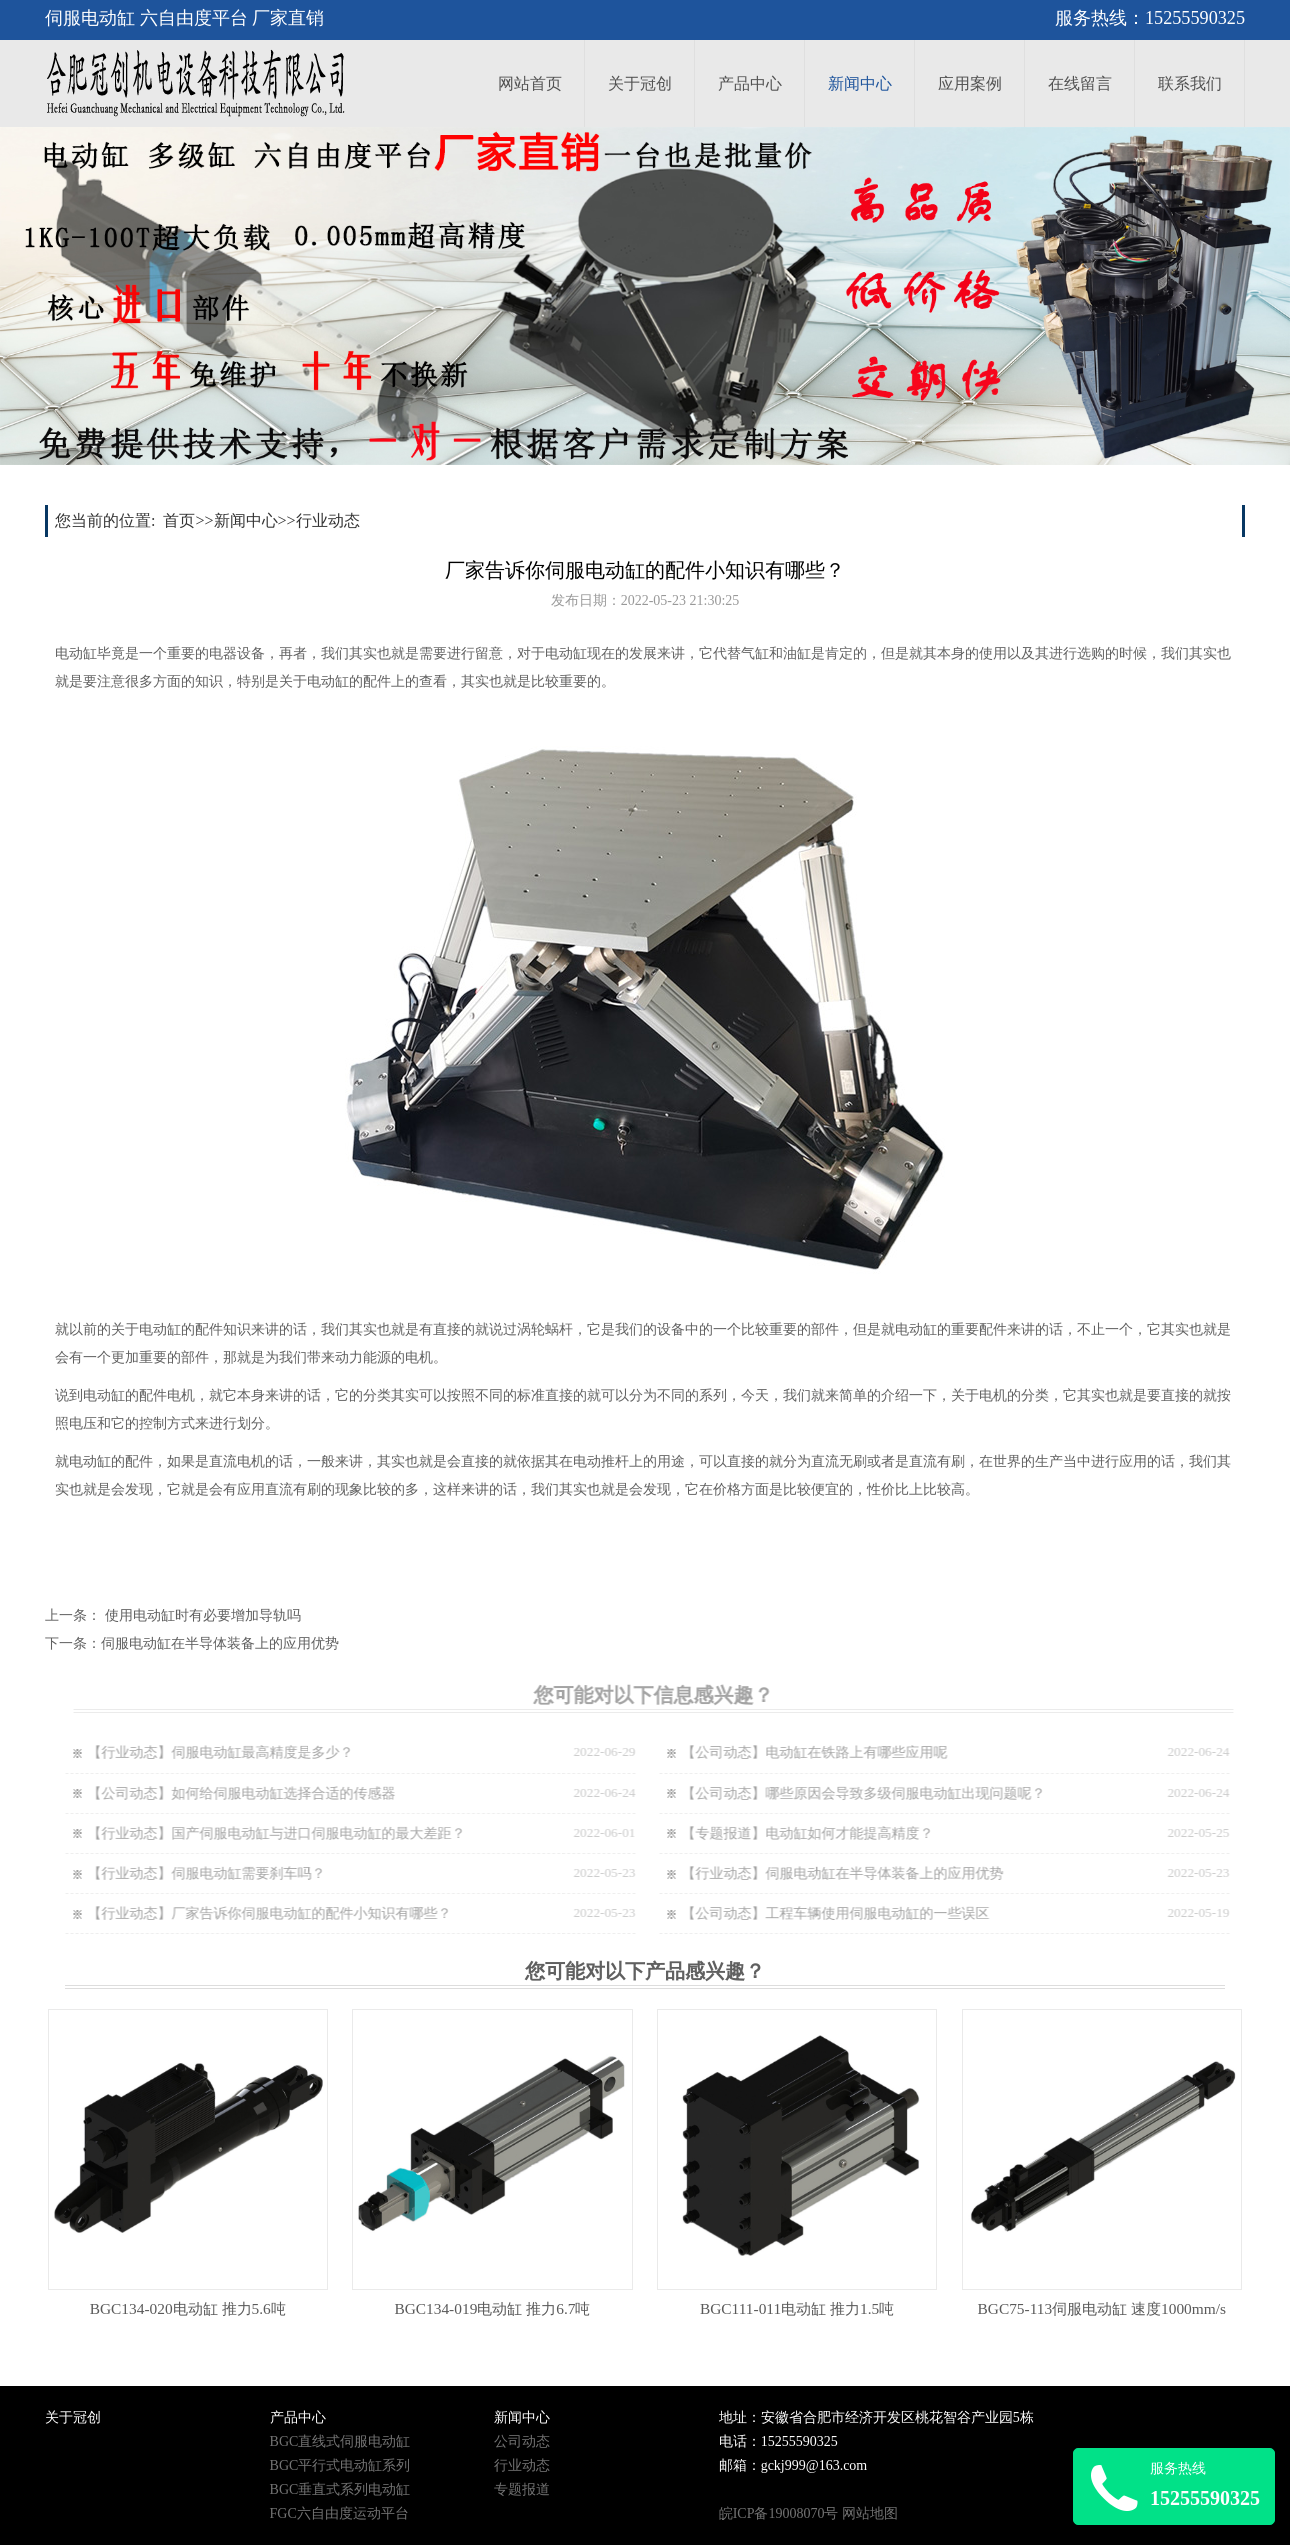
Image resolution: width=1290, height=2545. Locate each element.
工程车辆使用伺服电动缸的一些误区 (888, 1913)
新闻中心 (860, 83)
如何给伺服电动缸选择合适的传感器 (294, 1793)
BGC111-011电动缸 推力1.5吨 (797, 2308)
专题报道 (522, 2489)
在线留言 (1080, 83)
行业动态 (328, 520)
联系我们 (1190, 83)
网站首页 (530, 83)
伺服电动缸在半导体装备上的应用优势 (220, 1643)
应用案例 (970, 83)
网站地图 (870, 2513)
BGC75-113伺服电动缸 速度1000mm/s (1102, 2308)
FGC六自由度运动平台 (339, 2513)
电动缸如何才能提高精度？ (860, 1833)
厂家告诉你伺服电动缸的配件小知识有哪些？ (322, 1913)
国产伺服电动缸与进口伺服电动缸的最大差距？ (329, 1833)
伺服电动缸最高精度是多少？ (273, 1752)
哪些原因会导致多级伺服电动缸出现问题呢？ (916, 1793)
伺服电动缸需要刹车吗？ (259, 1873)
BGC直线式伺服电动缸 (340, 2441)
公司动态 (522, 2441)
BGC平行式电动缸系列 (340, 2465)
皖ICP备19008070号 (779, 2513)
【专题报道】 (734, 1833)
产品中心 (750, 83)
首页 (179, 520)
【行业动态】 (140, 1752)
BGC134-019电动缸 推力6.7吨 (492, 2308)
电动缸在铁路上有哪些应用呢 (867, 1752)
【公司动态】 (734, 1752)
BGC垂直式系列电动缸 (340, 2489)
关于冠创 (640, 83)
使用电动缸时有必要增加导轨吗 (203, 1615)
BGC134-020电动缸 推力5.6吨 (188, 2308)
